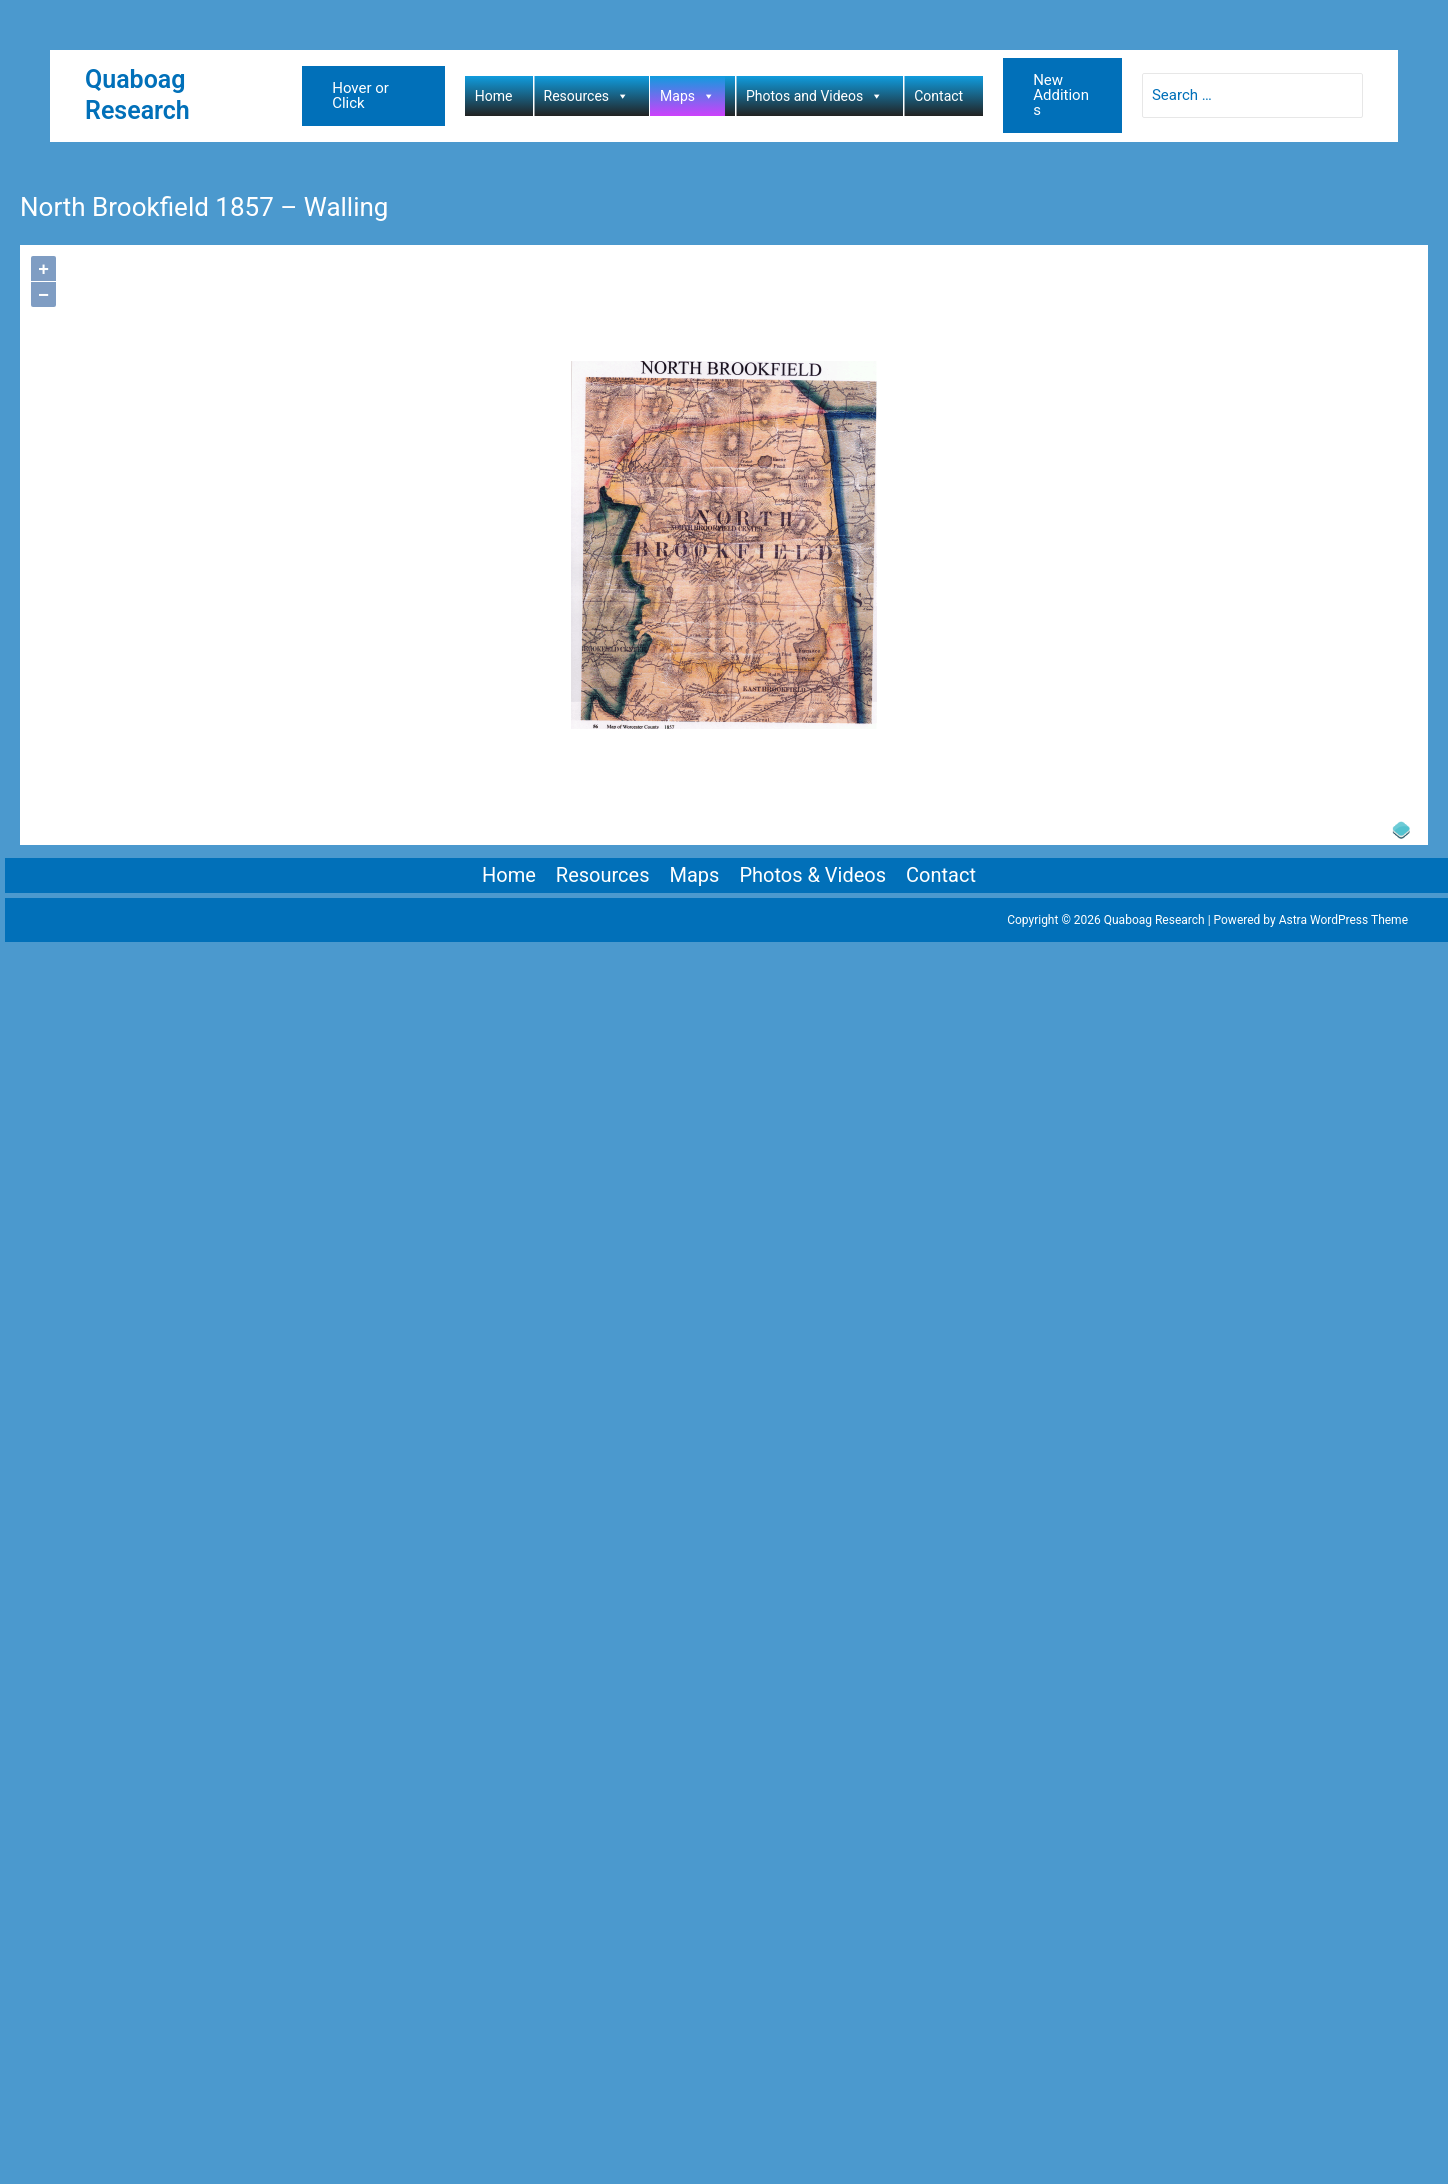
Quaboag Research (137, 95)
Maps (687, 96)
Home (494, 96)
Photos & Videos (812, 875)
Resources (587, 96)
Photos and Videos (814, 96)
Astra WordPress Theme (1343, 920)
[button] (373, 96)
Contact (938, 96)
